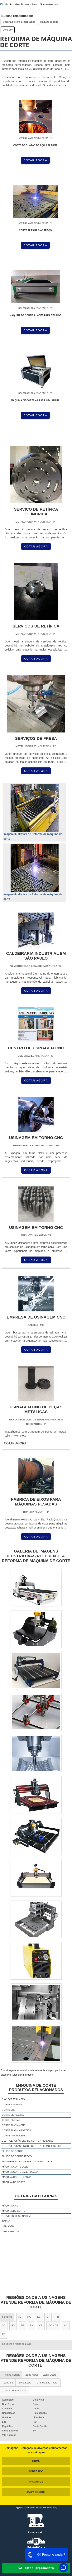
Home (36, 2460)
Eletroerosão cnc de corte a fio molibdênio (31, 2146)
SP (48, 2317)
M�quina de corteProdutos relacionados (36, 2087)
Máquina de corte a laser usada (19, 22)
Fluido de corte (12, 2151)
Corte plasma (11, 2120)
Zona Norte (32, 2374)
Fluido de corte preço (17, 2156)
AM (65, 2325)
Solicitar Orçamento (36, 2568)
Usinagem (8, 2226)
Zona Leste (25, 2382)
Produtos (36, 2481)
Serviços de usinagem (16, 2216)
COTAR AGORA (35, 160)
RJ (19, 2317)
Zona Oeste (49, 2374)
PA (3, 2334)
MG (29, 2317)
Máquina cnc (10, 2205)
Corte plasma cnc (13, 2125)
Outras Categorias (36, 2196)
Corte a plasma (12, 2104)
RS (13, 2325)
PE (22, 2325)
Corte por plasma (14, 2135)
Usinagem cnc (11, 2231)
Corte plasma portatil (16, 2130)
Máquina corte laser (15, 2166)
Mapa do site (36, 2492)
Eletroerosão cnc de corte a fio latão (28, 2141)
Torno (6, 2221)
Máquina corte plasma (16, 2177)
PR (57, 2317)
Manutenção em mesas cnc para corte (27, 2161)
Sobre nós (35, 2471)
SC (3, 2325)
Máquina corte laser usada (20, 2172)
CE (40, 2325)
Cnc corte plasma (14, 2099)
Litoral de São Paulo (14, 2390)
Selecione (7, 2317)
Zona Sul (8, 2382)
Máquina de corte (49, 22)
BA (31, 2325)
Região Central (11, 2374)
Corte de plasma (13, 2115)
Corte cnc (7, 29)
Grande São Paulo (47, 2382)
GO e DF (53, 2325)
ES (38, 2317)
